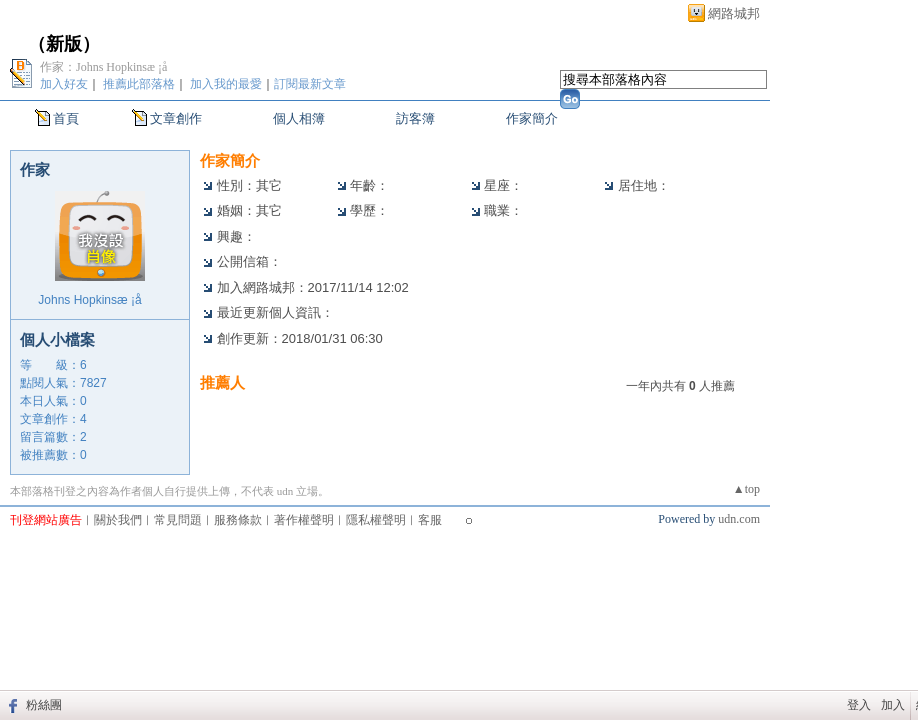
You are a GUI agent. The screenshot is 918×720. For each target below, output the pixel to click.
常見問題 (178, 520)
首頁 (66, 118)
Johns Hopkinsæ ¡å (99, 300)
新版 (64, 44)
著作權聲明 (304, 520)
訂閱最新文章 (310, 84)
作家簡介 (532, 118)
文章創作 (176, 118)
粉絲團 (44, 705)
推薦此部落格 (139, 84)
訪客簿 (415, 118)
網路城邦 (734, 13)
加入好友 (64, 84)
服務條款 (238, 520)
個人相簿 (299, 118)
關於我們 (118, 520)
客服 (430, 520)
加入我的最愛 (226, 84)
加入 (893, 705)
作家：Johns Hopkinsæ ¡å (113, 67)
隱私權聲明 (376, 520)
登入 (859, 705)
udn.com (739, 519)
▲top (746, 489)
